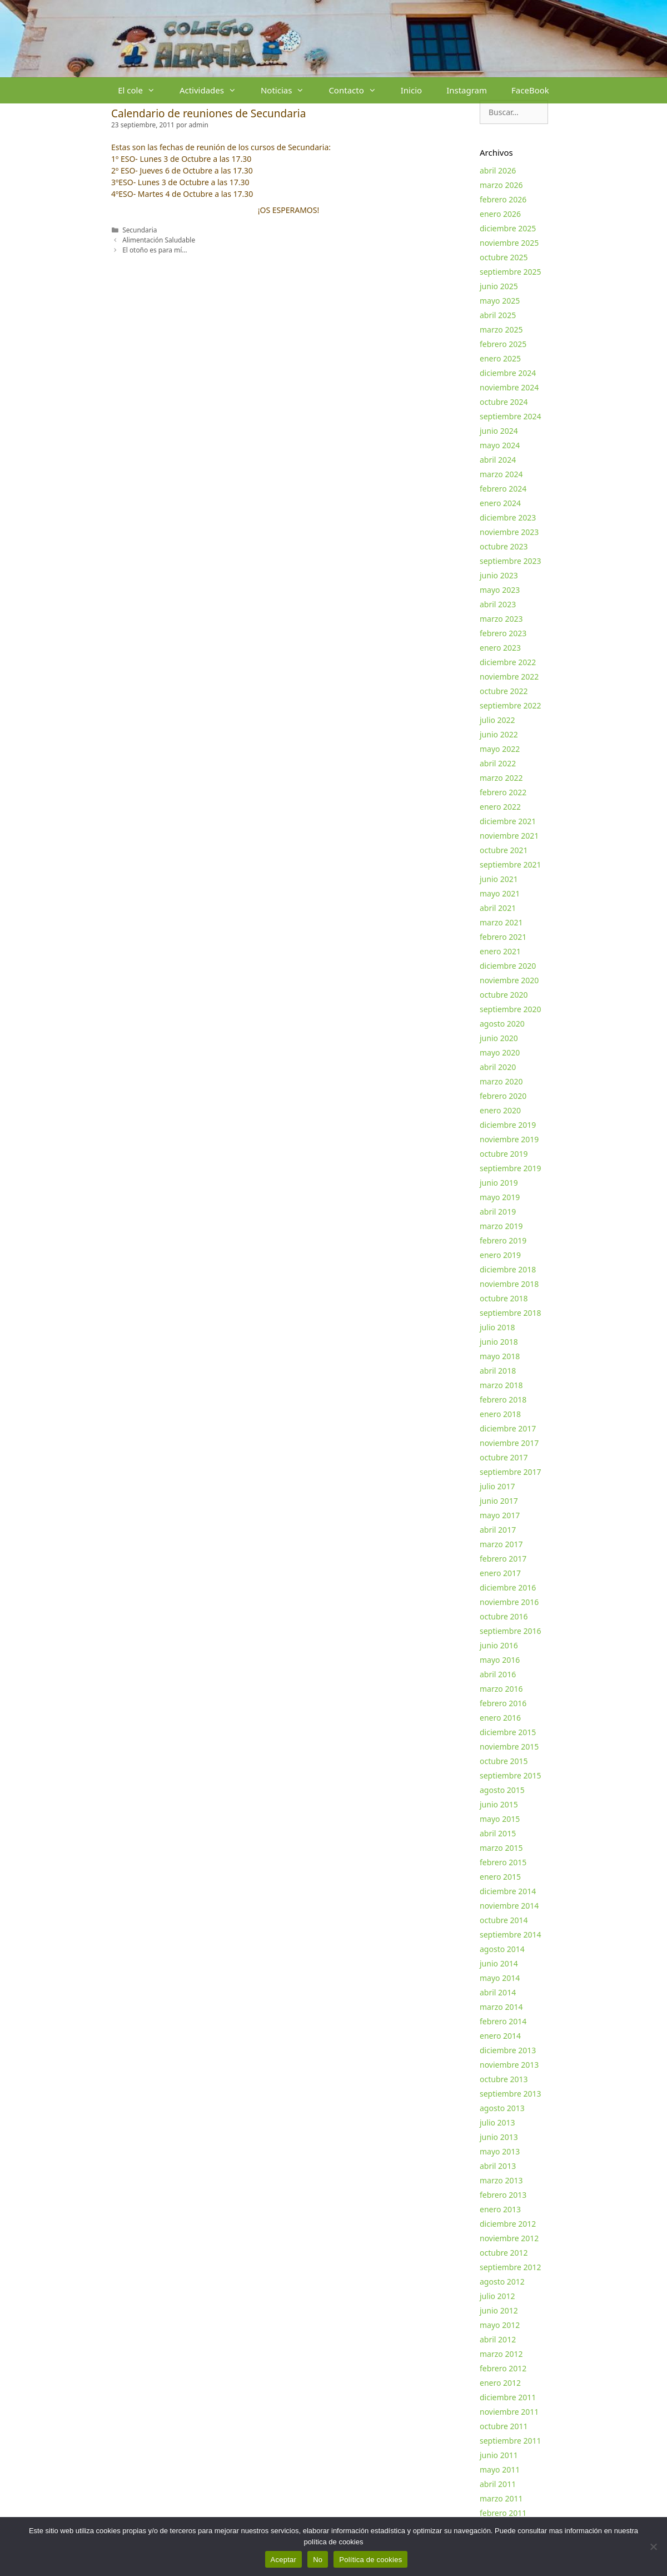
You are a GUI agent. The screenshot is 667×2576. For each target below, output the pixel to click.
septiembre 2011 (510, 2440)
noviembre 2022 (509, 676)
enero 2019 (500, 1255)
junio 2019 (499, 1182)
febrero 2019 (503, 1240)
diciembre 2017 (508, 1428)
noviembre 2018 (509, 1284)
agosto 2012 (502, 2281)
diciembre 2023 (508, 517)
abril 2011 (498, 2484)
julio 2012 (497, 2296)
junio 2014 (499, 1963)
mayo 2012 (500, 2325)
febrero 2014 (503, 2021)
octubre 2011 (504, 2426)
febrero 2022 (503, 792)
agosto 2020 (502, 1023)
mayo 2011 (500, 2469)
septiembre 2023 (510, 561)
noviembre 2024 (509, 387)
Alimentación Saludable (158, 239)
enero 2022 (500, 806)
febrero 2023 (503, 633)
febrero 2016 (503, 1703)
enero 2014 (500, 2035)
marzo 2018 (501, 1385)
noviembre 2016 (509, 1602)
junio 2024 (499, 430)
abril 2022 (498, 763)
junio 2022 (499, 734)
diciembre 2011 (508, 2397)
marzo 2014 (501, 2007)
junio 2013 (499, 2137)
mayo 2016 (500, 1659)
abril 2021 (498, 908)
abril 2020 (498, 1067)
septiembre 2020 (510, 1009)
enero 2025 (500, 358)
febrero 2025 (503, 344)
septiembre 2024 (510, 416)
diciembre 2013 (508, 2050)
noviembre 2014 (509, 1905)
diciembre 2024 (508, 373)
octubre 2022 (504, 691)
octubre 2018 (504, 1298)
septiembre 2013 (510, 2093)
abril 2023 (498, 604)
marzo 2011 (501, 2498)
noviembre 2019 (509, 1139)
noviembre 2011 (509, 2411)
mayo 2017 (500, 1515)
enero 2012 (500, 2382)
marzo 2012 (501, 2354)
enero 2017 (500, 1573)
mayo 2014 (500, 1978)
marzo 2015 (501, 1847)
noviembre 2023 (509, 532)
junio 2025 (499, 286)
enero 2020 (500, 1110)
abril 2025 (498, 315)
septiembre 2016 (510, 1631)
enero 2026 (500, 214)
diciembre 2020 (508, 965)
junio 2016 (499, 1645)
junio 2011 (499, 2455)
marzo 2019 (501, 1226)
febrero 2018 (503, 1399)
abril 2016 (498, 1674)
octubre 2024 (504, 402)
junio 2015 (499, 1804)
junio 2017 (499, 1500)
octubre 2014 (504, 1920)
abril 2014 (498, 1992)
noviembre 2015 (509, 1746)
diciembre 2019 (508, 1124)
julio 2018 (497, 1327)
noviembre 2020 (509, 980)
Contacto (358, 90)
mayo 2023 (500, 589)
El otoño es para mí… (154, 249)
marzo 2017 (501, 1544)
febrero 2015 (503, 1862)
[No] (653, 2546)
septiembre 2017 (510, 1472)
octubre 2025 (504, 257)
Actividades (214, 90)
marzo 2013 (501, 2180)
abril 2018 (498, 1370)
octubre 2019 (504, 1153)
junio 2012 (499, 2310)
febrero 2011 (503, 2513)
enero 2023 (500, 647)
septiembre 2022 (510, 705)
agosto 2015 (502, 1790)
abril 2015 (498, 1833)
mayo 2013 (500, 2151)
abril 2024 (498, 459)
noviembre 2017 (509, 1443)
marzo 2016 (501, 1688)
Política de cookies (370, 2559)
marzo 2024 (501, 474)
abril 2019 (498, 1211)
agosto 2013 (502, 2108)
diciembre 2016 (508, 1587)
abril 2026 (498, 170)
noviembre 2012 (509, 2238)
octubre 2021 (504, 850)
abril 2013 (498, 2166)
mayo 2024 (500, 445)
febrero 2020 (503, 1096)
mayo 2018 (500, 1356)
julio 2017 (497, 1486)
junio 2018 (499, 1341)
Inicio (411, 90)
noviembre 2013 (509, 2064)
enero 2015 (500, 1876)
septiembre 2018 (510, 1312)
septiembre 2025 (510, 271)
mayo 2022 (500, 749)
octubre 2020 (504, 994)
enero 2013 (500, 2209)
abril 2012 (498, 2339)
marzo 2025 (501, 329)
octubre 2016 (504, 1616)
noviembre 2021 (509, 835)
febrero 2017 (503, 1558)
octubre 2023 (504, 546)
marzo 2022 (501, 777)
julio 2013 (497, 2122)
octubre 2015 (504, 1761)
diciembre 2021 (508, 821)
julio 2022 (497, 720)
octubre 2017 (504, 1457)
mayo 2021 (500, 893)
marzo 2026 (501, 185)
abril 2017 (498, 1529)
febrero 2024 (503, 488)
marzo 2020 (501, 1081)
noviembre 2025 (509, 242)
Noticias (288, 90)
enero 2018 (500, 1414)
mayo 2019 (500, 1197)
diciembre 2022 (508, 662)
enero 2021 (500, 951)
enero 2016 (500, 1717)
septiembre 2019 (510, 1168)
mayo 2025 (500, 300)
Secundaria (139, 229)
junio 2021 (499, 879)
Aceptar (284, 2559)
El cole (142, 90)
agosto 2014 (502, 1949)
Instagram (466, 90)
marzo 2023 (501, 618)
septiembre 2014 (510, 1934)
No (317, 2559)
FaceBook (530, 90)
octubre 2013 (504, 2079)
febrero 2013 (503, 2194)
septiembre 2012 (510, 2267)
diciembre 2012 (508, 2223)
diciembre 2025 (508, 228)
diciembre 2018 (508, 1269)
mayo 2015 (500, 1819)
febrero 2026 (503, 199)
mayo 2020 (500, 1052)
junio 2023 (499, 575)
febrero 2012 (503, 2368)
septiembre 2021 (510, 864)
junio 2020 (499, 1038)
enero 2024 (500, 503)
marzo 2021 (501, 922)
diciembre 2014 (508, 1891)
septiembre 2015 (510, 1775)
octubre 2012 (504, 2252)
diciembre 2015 (508, 1732)
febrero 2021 (503, 937)
